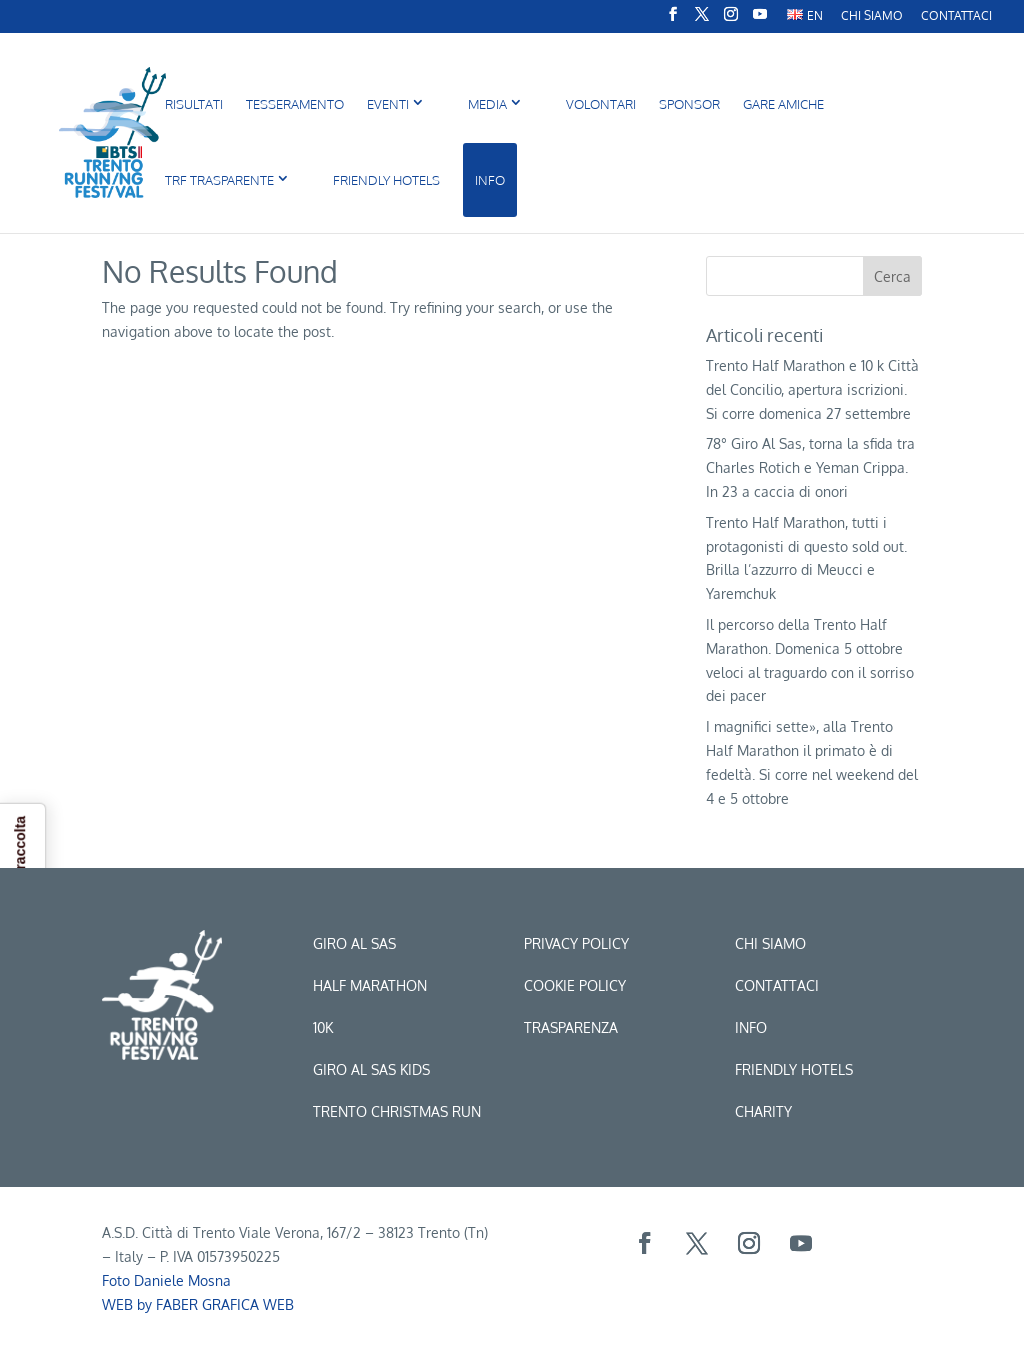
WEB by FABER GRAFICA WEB (198, 1304)
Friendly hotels (794, 1069)
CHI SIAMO (872, 16)
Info (751, 1027)
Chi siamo (770, 943)
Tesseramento (295, 104)
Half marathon (370, 985)
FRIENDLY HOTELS (386, 180)
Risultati (194, 104)
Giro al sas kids (371, 1069)
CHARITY (763, 1111)
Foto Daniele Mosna (166, 1280)
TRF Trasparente (219, 180)
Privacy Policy (576, 943)
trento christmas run (397, 1111)
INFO (490, 180)
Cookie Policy (575, 985)
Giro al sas (354, 943)
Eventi (388, 104)
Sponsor (689, 104)
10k (323, 1027)
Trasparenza (571, 1027)
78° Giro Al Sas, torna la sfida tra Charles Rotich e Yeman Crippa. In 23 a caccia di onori (810, 467)
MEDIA (487, 104)
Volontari (601, 104)
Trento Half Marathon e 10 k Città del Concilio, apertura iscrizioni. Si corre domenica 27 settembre (812, 389)
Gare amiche (783, 104)
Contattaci (956, 16)
